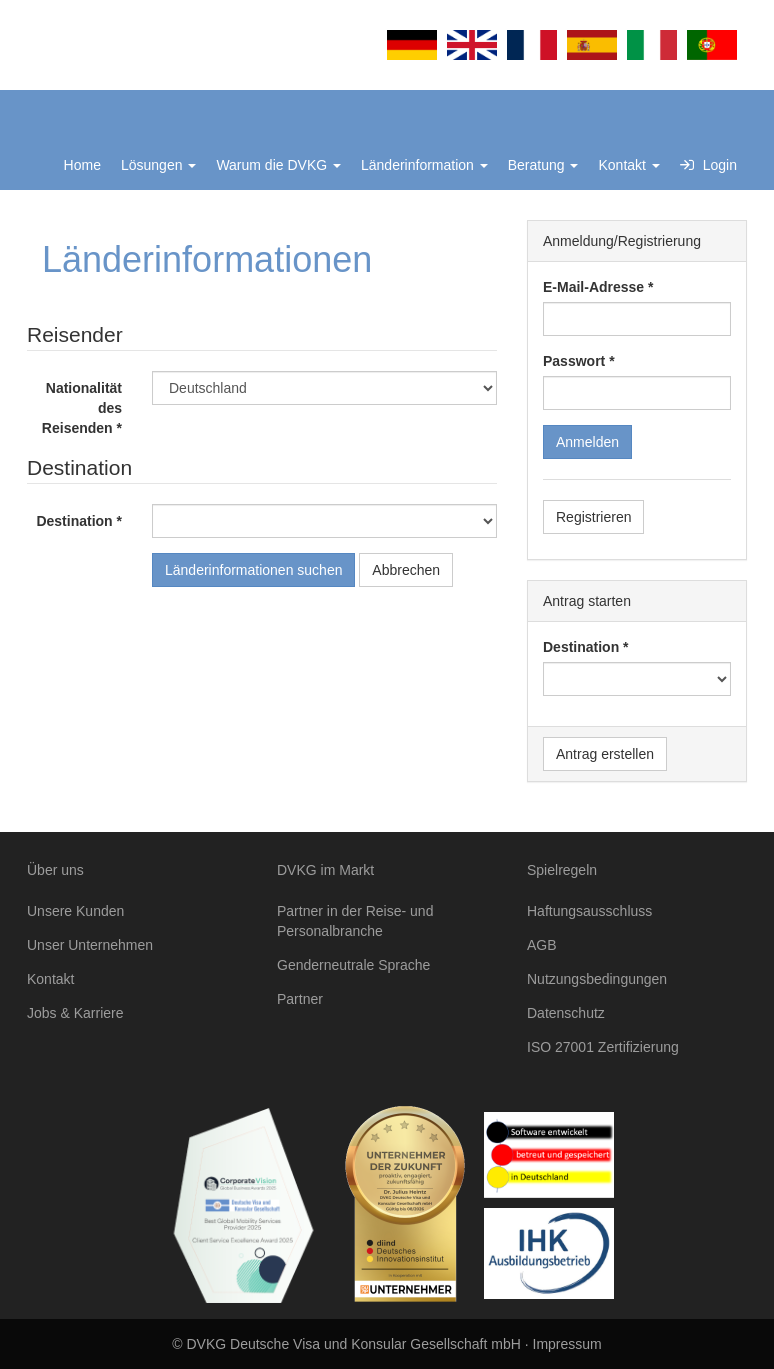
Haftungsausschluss (589, 911)
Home (82, 165)
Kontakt (628, 165)
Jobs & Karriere (75, 1013)
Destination (74, 521)
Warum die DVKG (278, 165)
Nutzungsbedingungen (597, 979)
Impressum (567, 1344)
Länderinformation (424, 165)
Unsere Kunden (75, 911)
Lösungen (158, 165)
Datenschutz (566, 1013)
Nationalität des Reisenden (82, 408)
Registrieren (593, 517)
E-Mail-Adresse (593, 287)
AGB (542, 945)
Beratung (543, 165)
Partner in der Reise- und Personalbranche (355, 921)
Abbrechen (406, 570)
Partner (300, 999)
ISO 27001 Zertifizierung (603, 1047)
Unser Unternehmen (90, 945)
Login (708, 165)
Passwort (574, 361)
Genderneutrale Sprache (353, 965)
